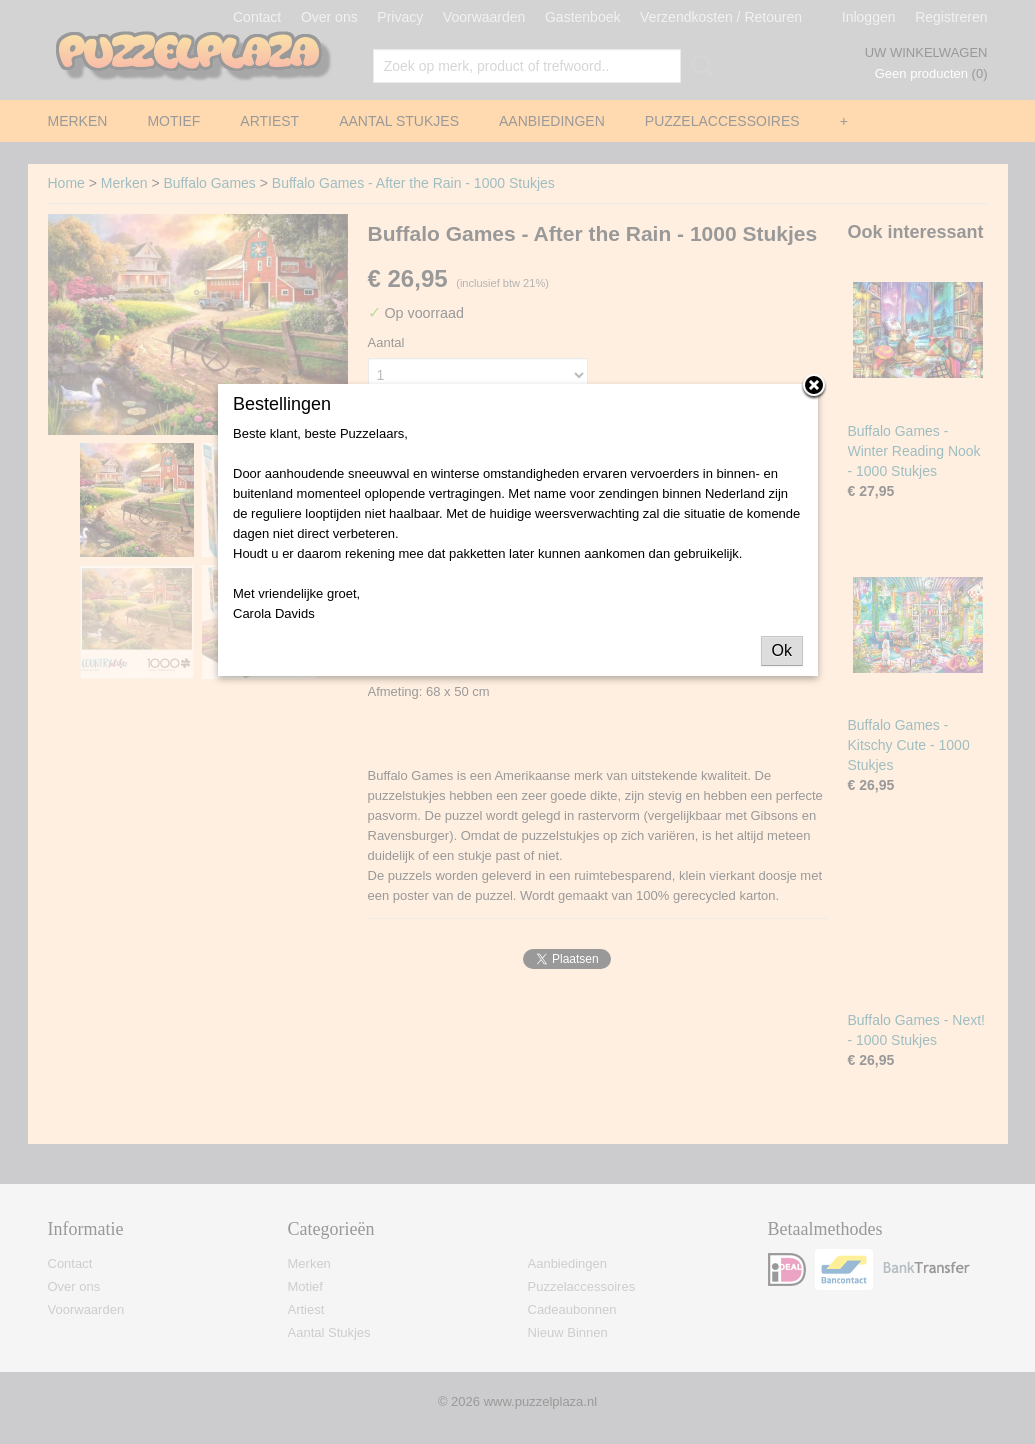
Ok (782, 650)
